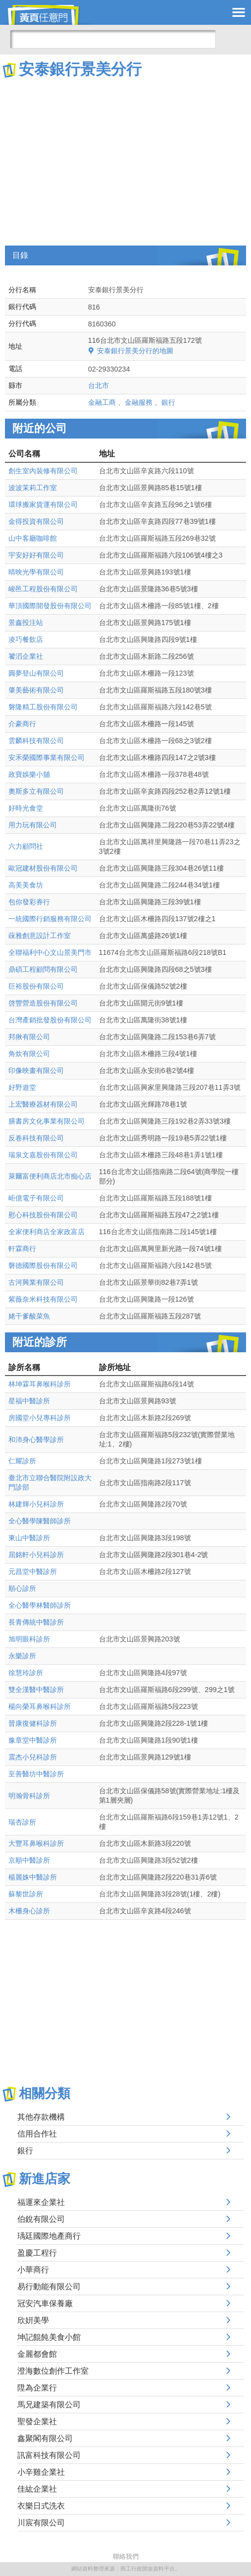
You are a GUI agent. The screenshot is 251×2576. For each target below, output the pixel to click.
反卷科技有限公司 (36, 1138)
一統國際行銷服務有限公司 (50, 919)
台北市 (98, 385)
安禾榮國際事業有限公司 (46, 757)
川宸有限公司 (41, 2522)
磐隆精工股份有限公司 (43, 707)
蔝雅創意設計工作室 (39, 936)
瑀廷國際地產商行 (49, 2236)
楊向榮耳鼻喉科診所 (39, 1706)
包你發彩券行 (29, 902)
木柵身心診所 (29, 1911)
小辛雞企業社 (41, 2472)
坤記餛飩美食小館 (49, 2337)
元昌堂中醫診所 (32, 1571)
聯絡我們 (126, 2556)
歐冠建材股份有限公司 (43, 868)
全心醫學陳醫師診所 (39, 1521)
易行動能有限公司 (49, 2286)
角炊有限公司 (29, 1054)
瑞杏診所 (22, 1822)
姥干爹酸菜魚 (29, 1316)
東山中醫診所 (29, 1538)
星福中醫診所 (29, 1401)
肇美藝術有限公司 (36, 690)
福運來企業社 (41, 2202)
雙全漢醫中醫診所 (36, 1690)
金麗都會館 (37, 2354)
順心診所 (22, 1588)
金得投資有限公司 (36, 521)
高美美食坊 (25, 885)
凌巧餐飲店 (25, 639)
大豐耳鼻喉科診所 (36, 1843)
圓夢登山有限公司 (36, 673)
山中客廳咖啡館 (32, 538)
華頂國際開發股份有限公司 (50, 606)
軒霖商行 (22, 1249)
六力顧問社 (25, 846)
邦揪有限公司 (29, 1037)
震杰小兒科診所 (32, 1757)
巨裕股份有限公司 (36, 986)
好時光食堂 (25, 808)
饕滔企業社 (25, 656)
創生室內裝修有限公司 (43, 471)
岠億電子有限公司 (36, 1198)
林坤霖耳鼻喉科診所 (39, 1384)
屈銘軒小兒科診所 (36, 1555)
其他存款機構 (41, 2117)
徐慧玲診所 (25, 1673)
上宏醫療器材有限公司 (43, 1104)
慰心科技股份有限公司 (43, 1215)
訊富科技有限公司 (49, 2455)
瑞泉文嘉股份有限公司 (43, 1155)
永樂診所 (22, 1656)
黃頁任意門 (49, 15)
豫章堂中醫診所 (32, 1740)
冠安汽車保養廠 (45, 2303)
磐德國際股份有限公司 (43, 1265)
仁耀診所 (22, 1461)
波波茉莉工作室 (32, 488)
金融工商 (102, 402)
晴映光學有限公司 (36, 572)
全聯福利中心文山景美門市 (50, 952)
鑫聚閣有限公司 (45, 2438)
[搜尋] (113, 39)
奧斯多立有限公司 (36, 791)
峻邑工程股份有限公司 (43, 589)
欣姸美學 (33, 2320)
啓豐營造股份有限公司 (43, 1003)
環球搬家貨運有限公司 (43, 504)
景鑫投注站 (25, 623)
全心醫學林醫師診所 (39, 1605)
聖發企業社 (37, 2421)
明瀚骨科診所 (29, 1796)
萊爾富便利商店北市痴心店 (50, 1176)
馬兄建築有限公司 (49, 2404)
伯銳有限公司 (41, 2219)
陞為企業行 (37, 2388)
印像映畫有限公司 (36, 1070)
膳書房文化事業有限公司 (46, 1121)
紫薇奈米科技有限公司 (43, 1299)
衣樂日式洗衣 (41, 2506)
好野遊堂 (22, 1087)
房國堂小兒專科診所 (39, 1418)
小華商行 (33, 2269)
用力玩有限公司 (32, 825)
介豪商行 (22, 724)
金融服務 (138, 402)
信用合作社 (37, 2134)
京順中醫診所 (29, 1860)
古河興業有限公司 (36, 1282)
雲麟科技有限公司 (36, 741)
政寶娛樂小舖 (29, 774)
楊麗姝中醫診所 (32, 1877)
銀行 (168, 402)
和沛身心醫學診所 (36, 1440)
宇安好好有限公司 (36, 555)
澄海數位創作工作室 (53, 2371)
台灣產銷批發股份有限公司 (50, 1020)
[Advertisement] (125, 153)
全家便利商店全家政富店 (46, 1232)
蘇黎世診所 (25, 1894)
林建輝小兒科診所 (36, 1504)
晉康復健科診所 (32, 1723)
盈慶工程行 (37, 2253)
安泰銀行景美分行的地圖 (135, 351)
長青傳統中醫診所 (36, 1622)
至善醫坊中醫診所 (36, 1774)
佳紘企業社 (37, 2489)
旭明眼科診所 (29, 1639)
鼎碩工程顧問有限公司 (43, 969)
